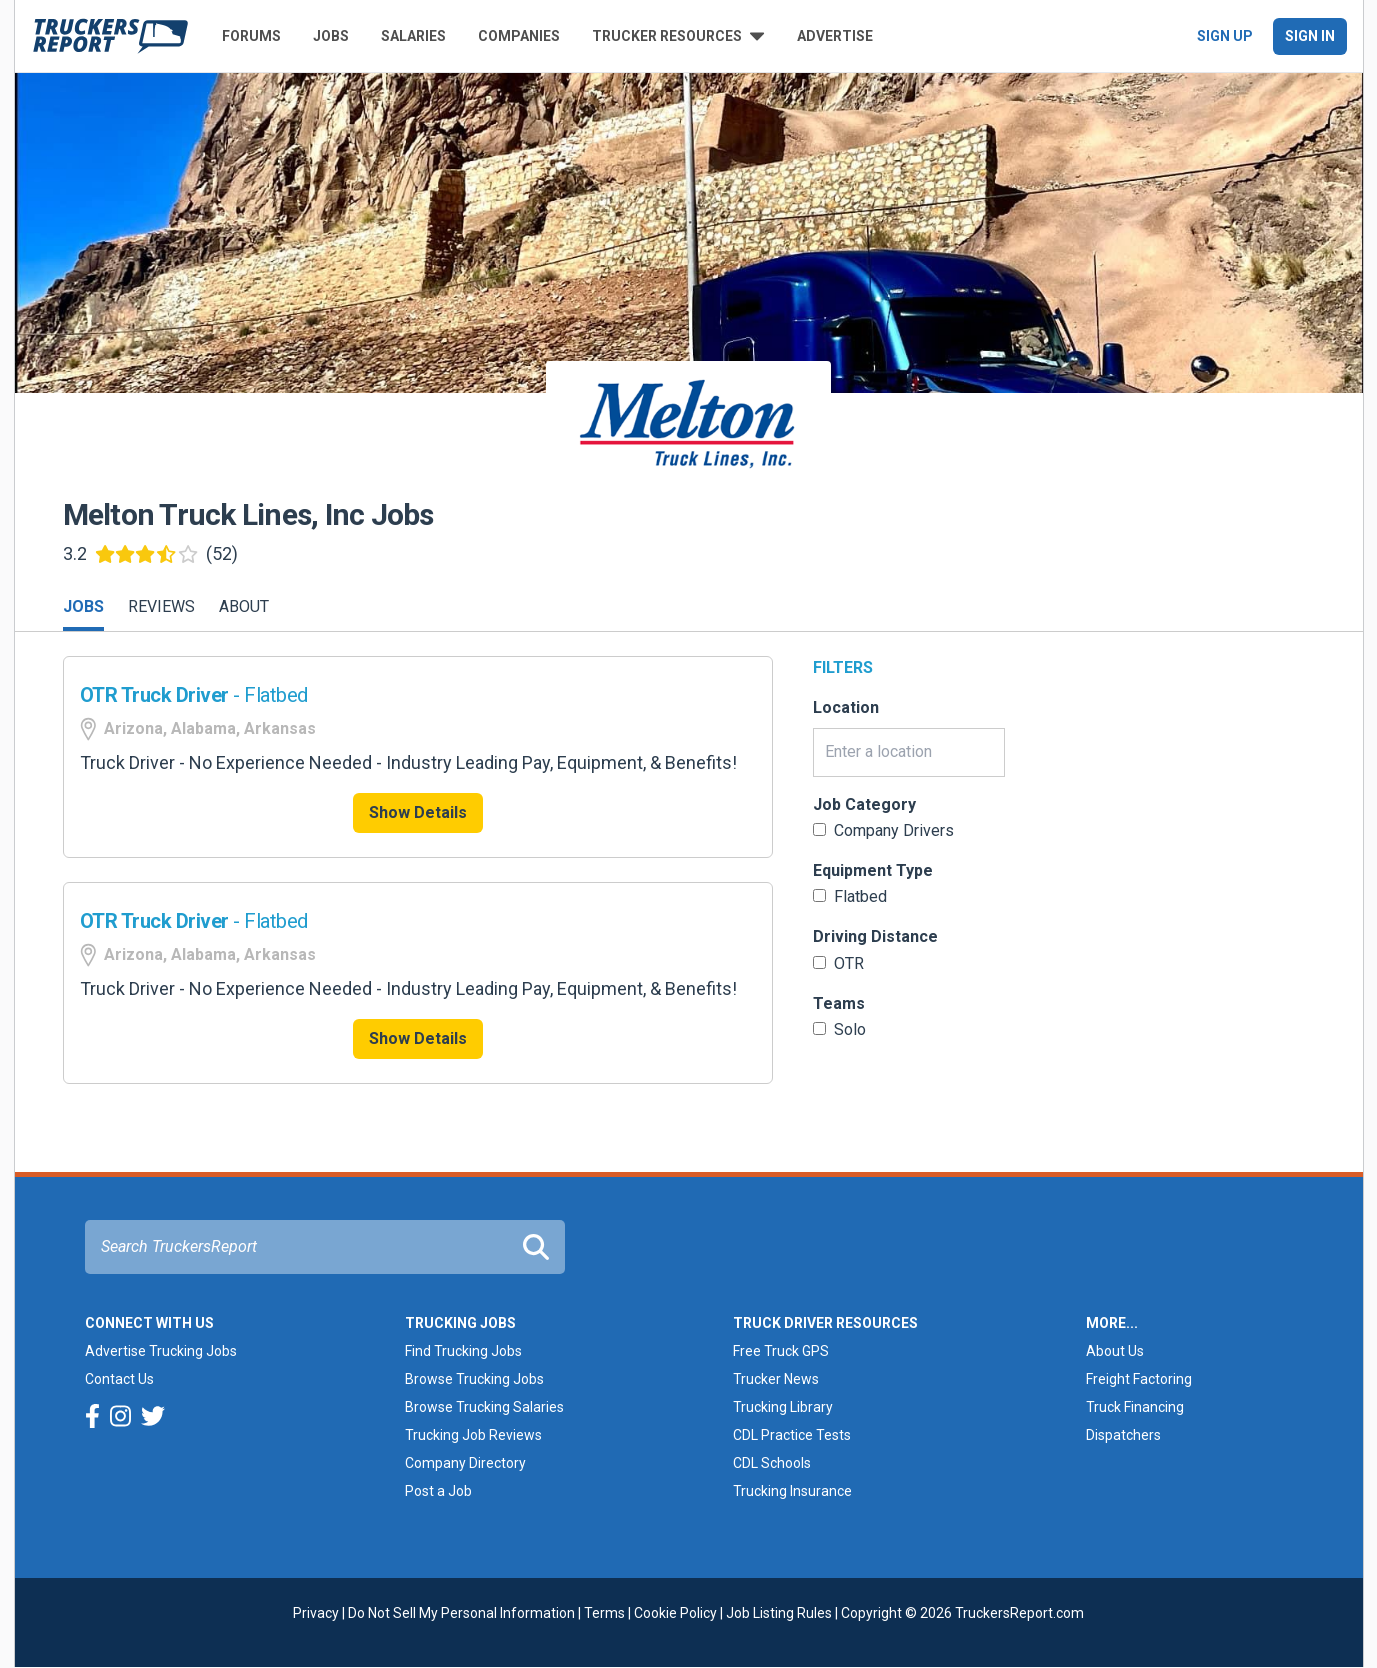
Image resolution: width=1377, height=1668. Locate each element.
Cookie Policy (675, 1613)
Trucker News (776, 1379)
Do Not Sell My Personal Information (461, 1613)
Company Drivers (883, 830)
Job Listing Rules (779, 1613)
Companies (519, 36)
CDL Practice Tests (792, 1435)
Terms (604, 1613)
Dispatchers (1123, 1435)
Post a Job (438, 1491)
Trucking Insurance (792, 1491)
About (244, 606)
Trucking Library (783, 1407)
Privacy (316, 1613)
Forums (251, 36)
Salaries (413, 36)
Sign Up (1225, 36)
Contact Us (119, 1379)
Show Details (418, 812)
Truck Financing (1135, 1407)
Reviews (161, 606)
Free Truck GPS (781, 1351)
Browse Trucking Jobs (474, 1379)
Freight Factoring (1139, 1379)
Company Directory (465, 1463)
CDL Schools (772, 1463)
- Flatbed (194, 695)
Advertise (835, 36)
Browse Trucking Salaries (484, 1407)
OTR (838, 963)
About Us (1115, 1351)
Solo (839, 1029)
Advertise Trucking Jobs (161, 1351)
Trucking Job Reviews (473, 1435)
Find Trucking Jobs (463, 1351)
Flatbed (850, 896)
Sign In (1310, 36)
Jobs (331, 36)
